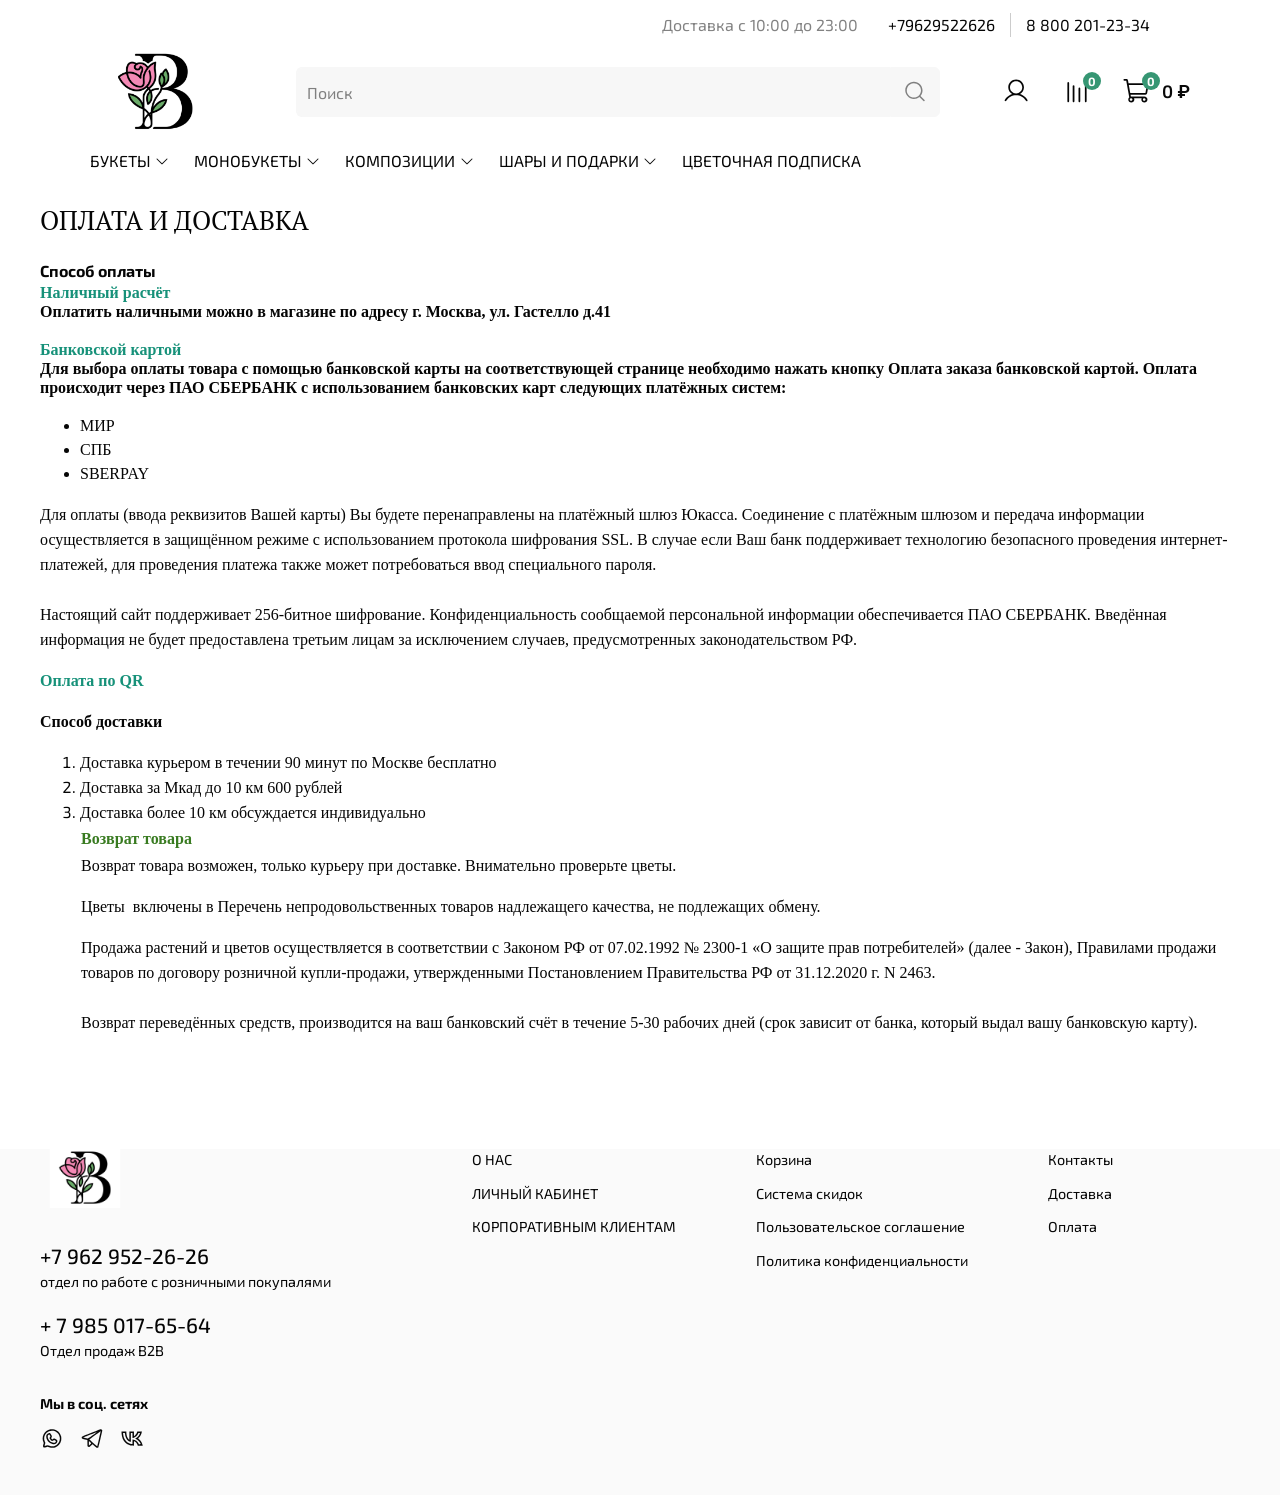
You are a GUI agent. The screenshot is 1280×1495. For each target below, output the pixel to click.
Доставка (1080, 1193)
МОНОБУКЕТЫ (257, 160)
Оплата (1072, 1226)
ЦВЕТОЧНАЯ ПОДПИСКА (771, 160)
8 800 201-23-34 (1088, 24)
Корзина (784, 1159)
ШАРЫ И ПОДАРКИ (578, 160)
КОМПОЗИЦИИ (409, 160)
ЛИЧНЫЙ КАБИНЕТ (535, 1193)
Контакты (1080, 1159)
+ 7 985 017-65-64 (125, 1324)
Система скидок (809, 1193)
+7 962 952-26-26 (124, 1255)
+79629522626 (941, 24)
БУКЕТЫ (130, 160)
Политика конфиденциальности (862, 1260)
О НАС (492, 1159)
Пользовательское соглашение (860, 1226)
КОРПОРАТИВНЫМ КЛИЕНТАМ (574, 1226)
